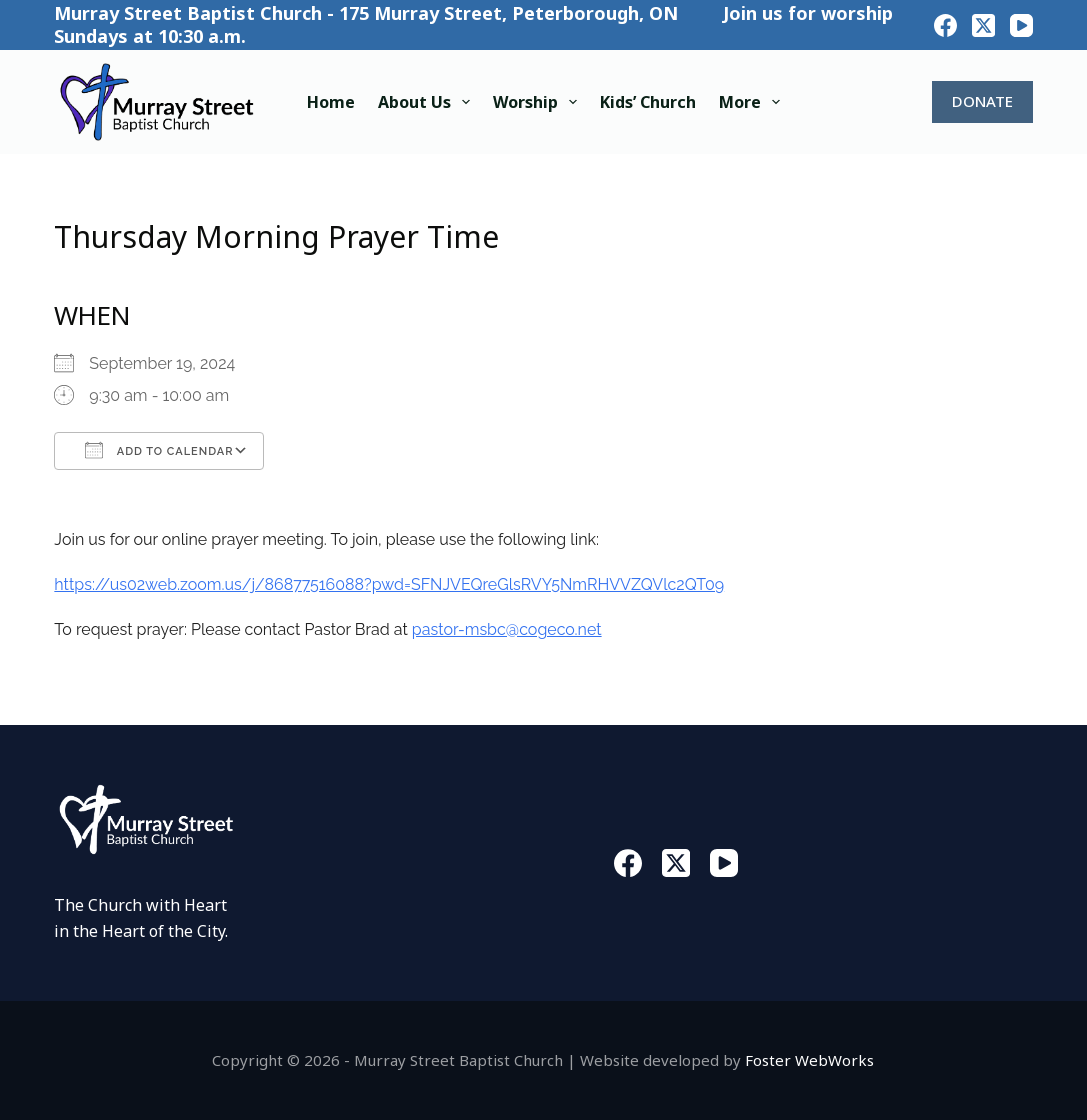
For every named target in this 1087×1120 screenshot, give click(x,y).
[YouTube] (1021, 25)
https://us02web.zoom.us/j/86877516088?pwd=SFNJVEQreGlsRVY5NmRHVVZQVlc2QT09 (389, 584)
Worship (539, 102)
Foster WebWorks (809, 1060)
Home (331, 102)
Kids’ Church (648, 102)
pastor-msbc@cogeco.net (507, 629)
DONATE (982, 101)
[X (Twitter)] (983, 25)
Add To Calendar (159, 450)
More (753, 102)
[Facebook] (945, 25)
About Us (428, 102)
